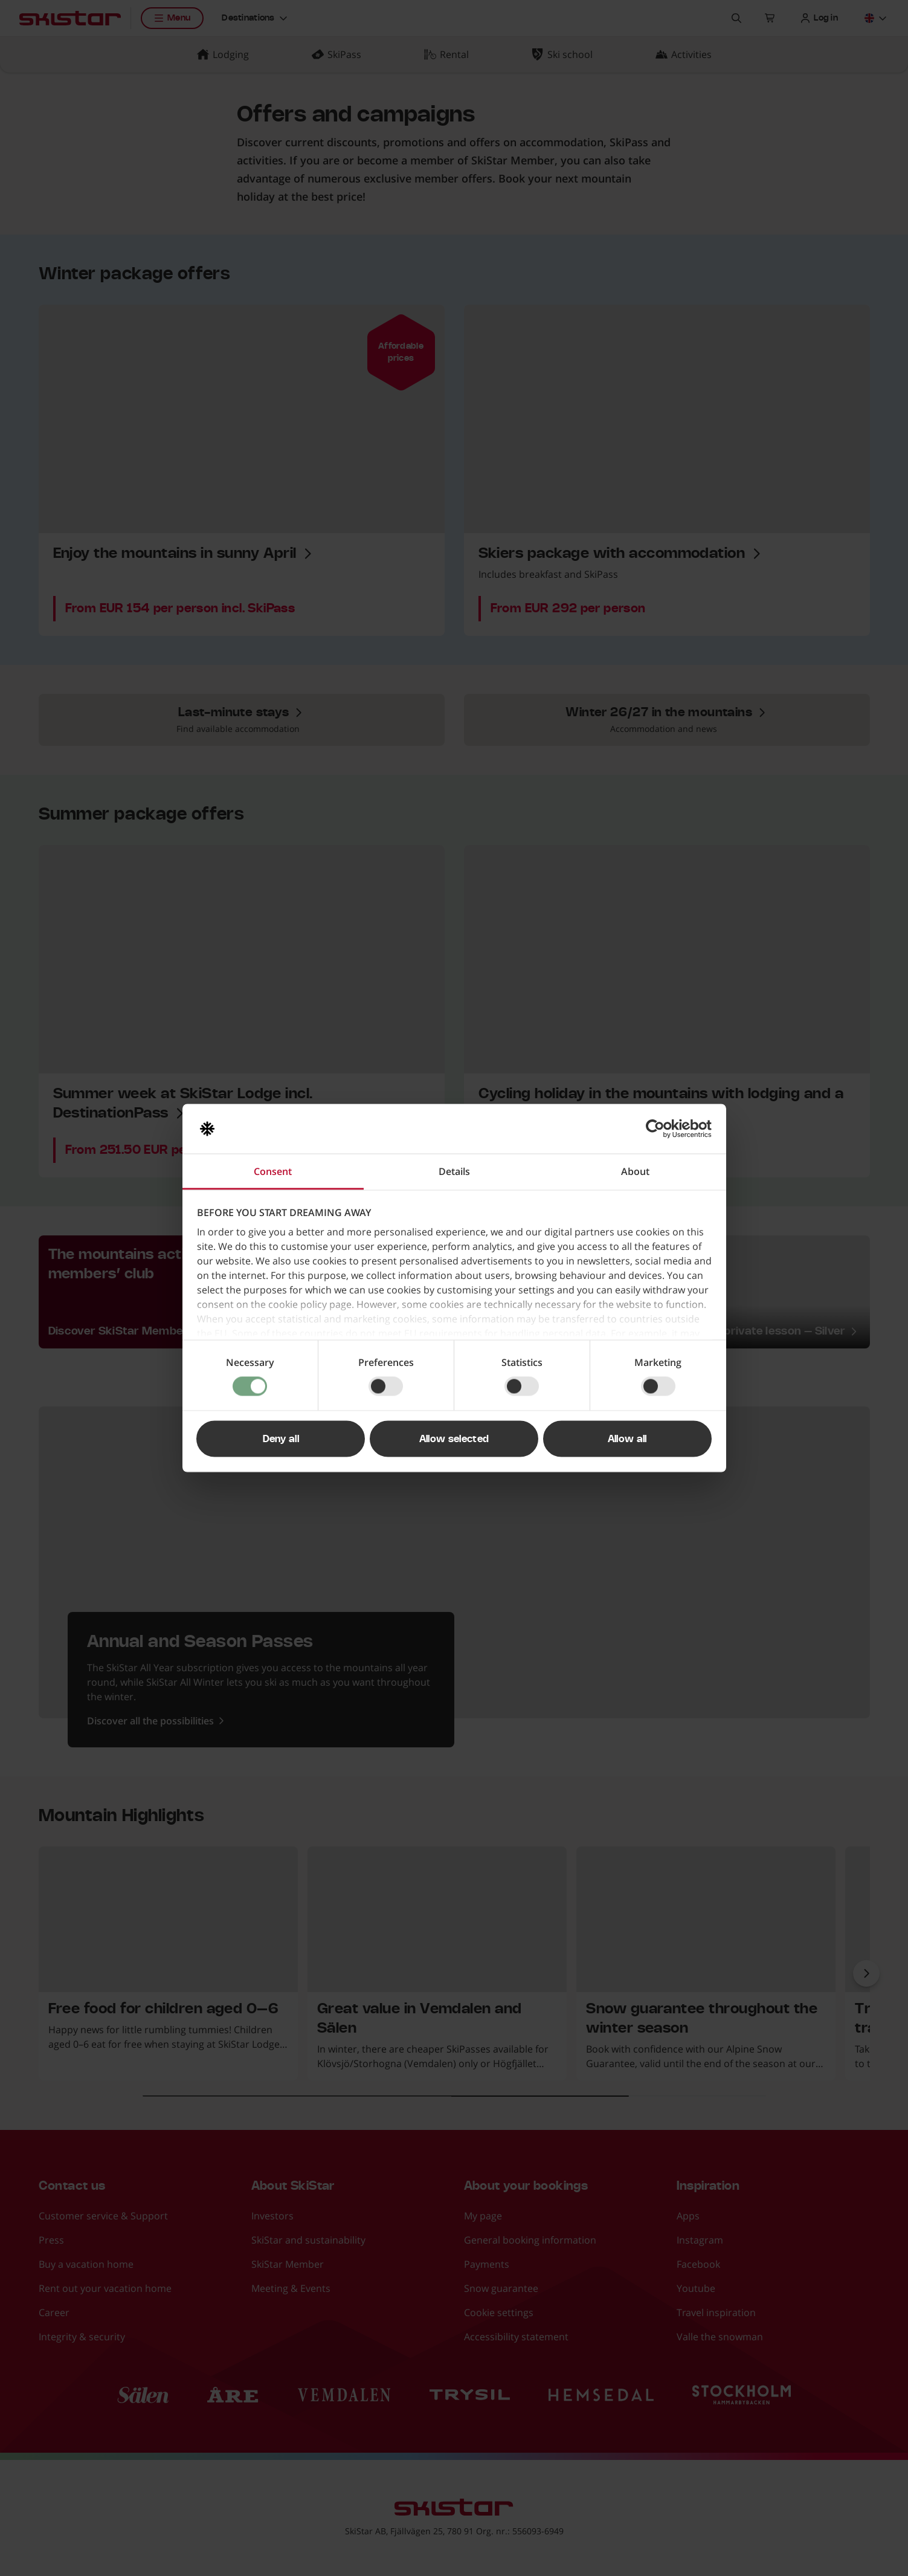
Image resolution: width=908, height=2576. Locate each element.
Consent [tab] (273, 1171)
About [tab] (635, 1171)
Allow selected (454, 1439)
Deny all (281, 1439)
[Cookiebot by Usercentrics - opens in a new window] (659, 1129)
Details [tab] (454, 1171)
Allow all (627, 1439)
